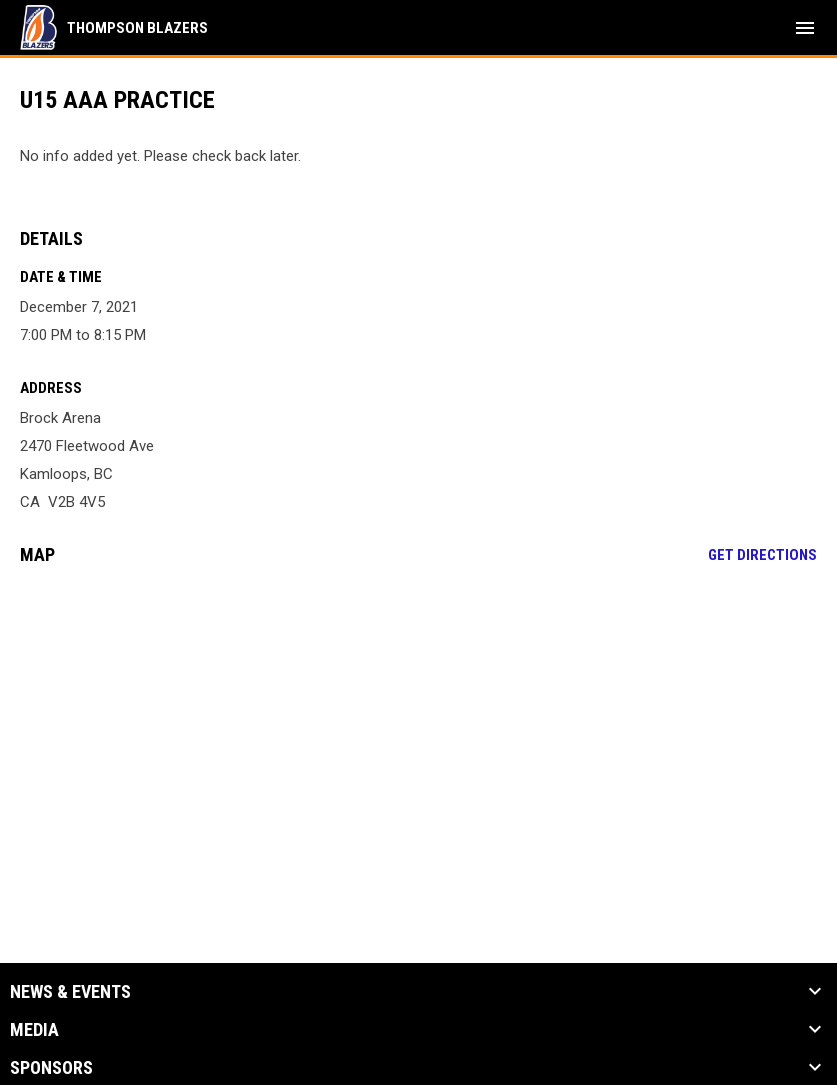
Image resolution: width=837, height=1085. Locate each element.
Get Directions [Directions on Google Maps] (762, 555)
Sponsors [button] (51, 1068)
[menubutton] (805, 28)
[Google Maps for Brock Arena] (418, 734)
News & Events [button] (70, 992)
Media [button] (34, 1030)
